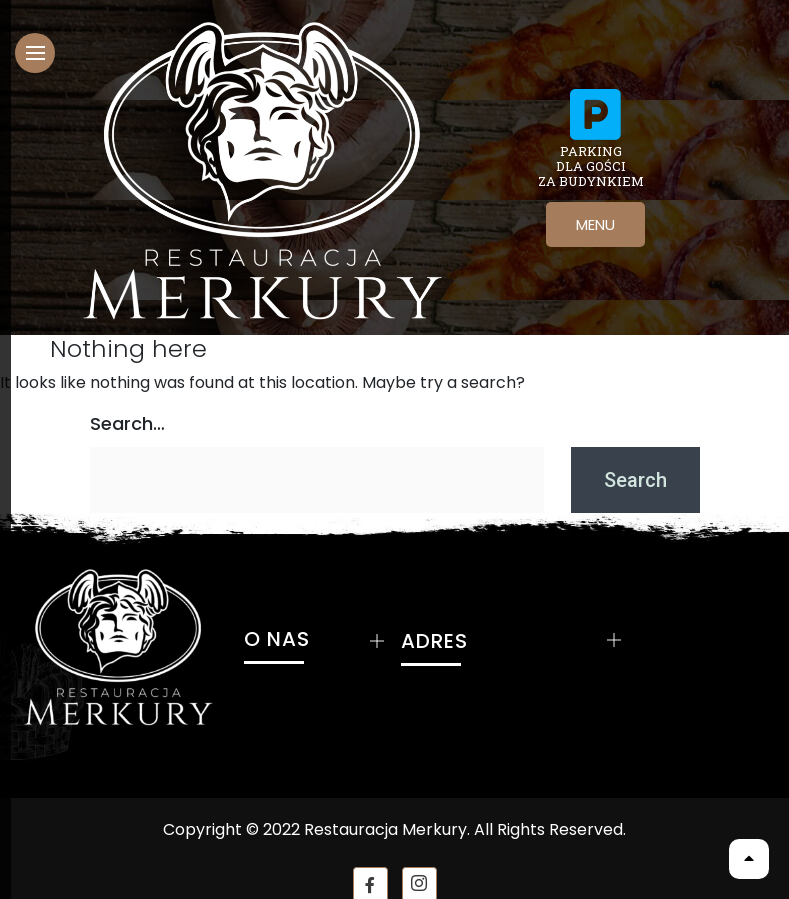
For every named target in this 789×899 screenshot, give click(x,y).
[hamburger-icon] (35, 53)
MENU (595, 224)
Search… (127, 423)
